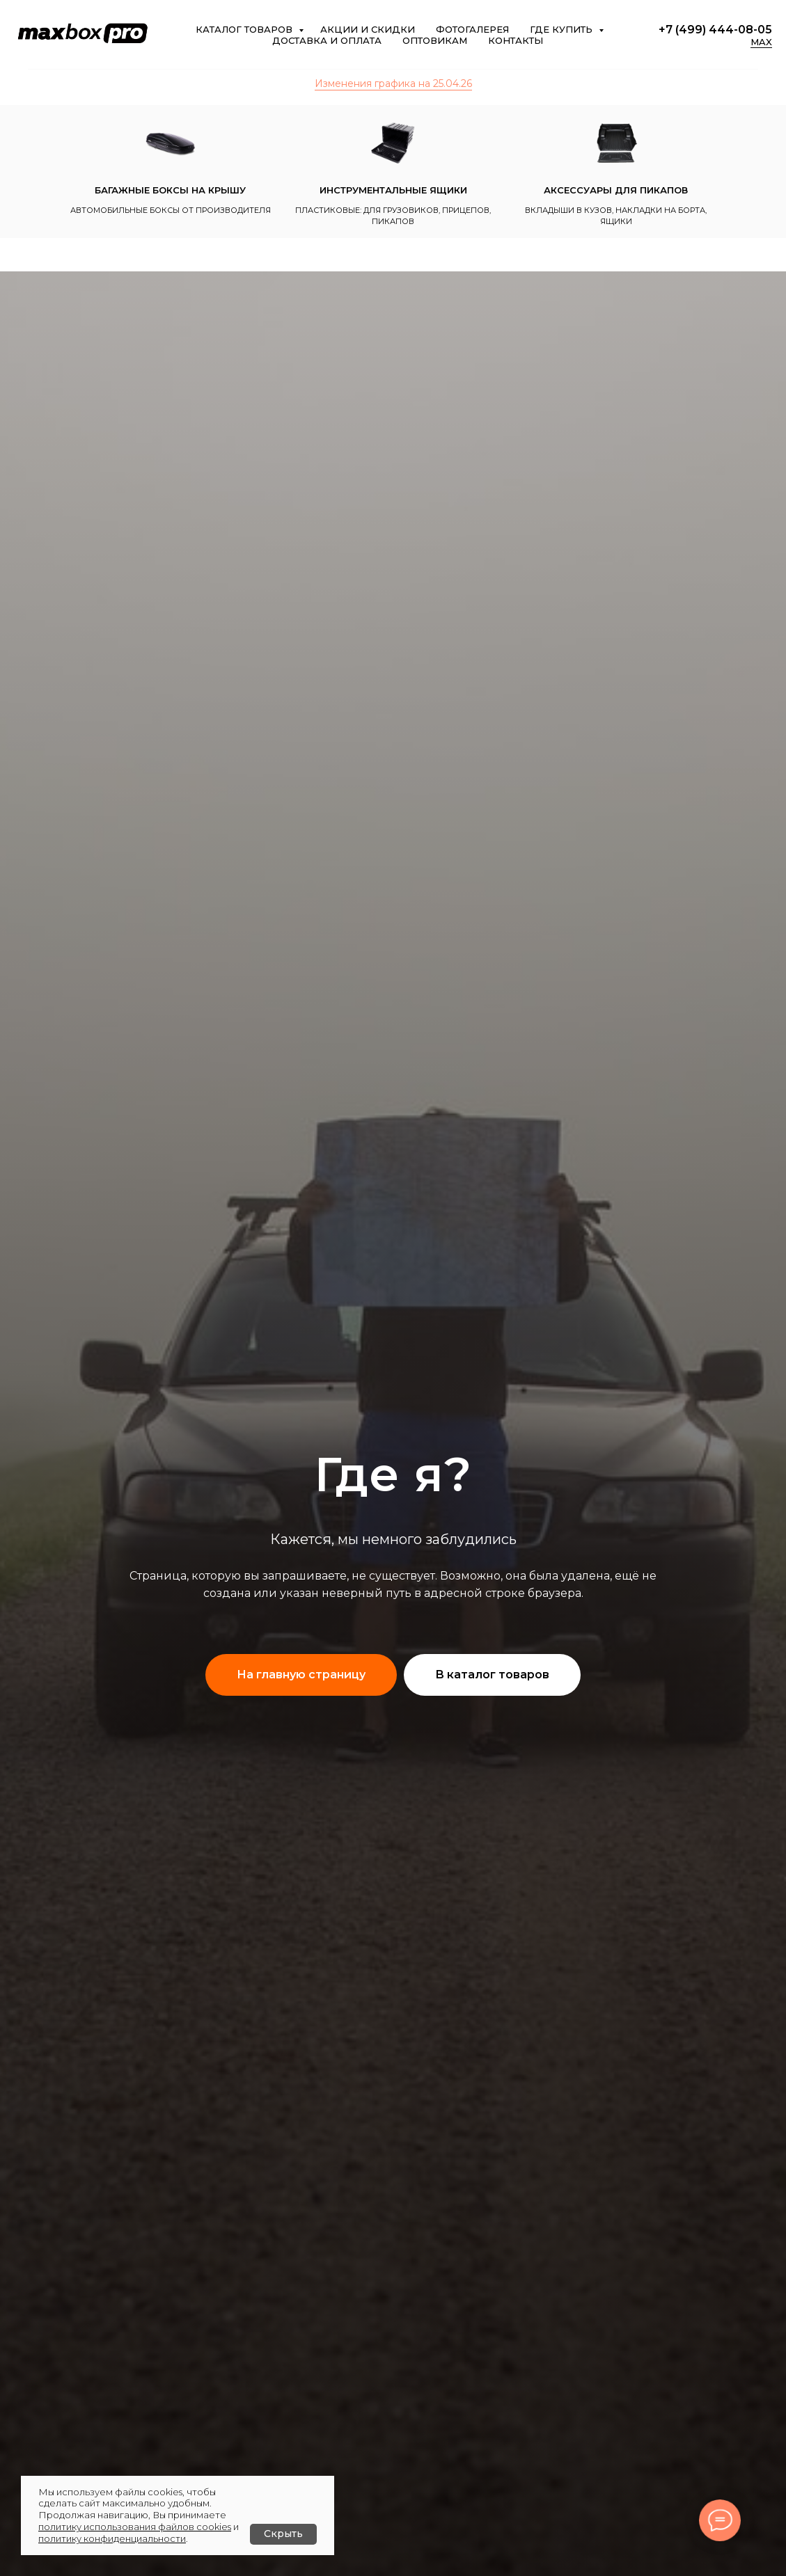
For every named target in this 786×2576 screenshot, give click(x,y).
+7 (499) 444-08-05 (715, 29)
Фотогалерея (472, 29)
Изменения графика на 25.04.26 (393, 83)
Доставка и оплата (327, 40)
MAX (761, 41)
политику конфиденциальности (112, 2538)
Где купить (562, 29)
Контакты (515, 40)
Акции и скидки (367, 29)
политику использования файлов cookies (134, 2526)
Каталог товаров (245, 29)
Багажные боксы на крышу (170, 190)
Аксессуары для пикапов (616, 190)
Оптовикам (434, 40)
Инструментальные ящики (393, 190)
